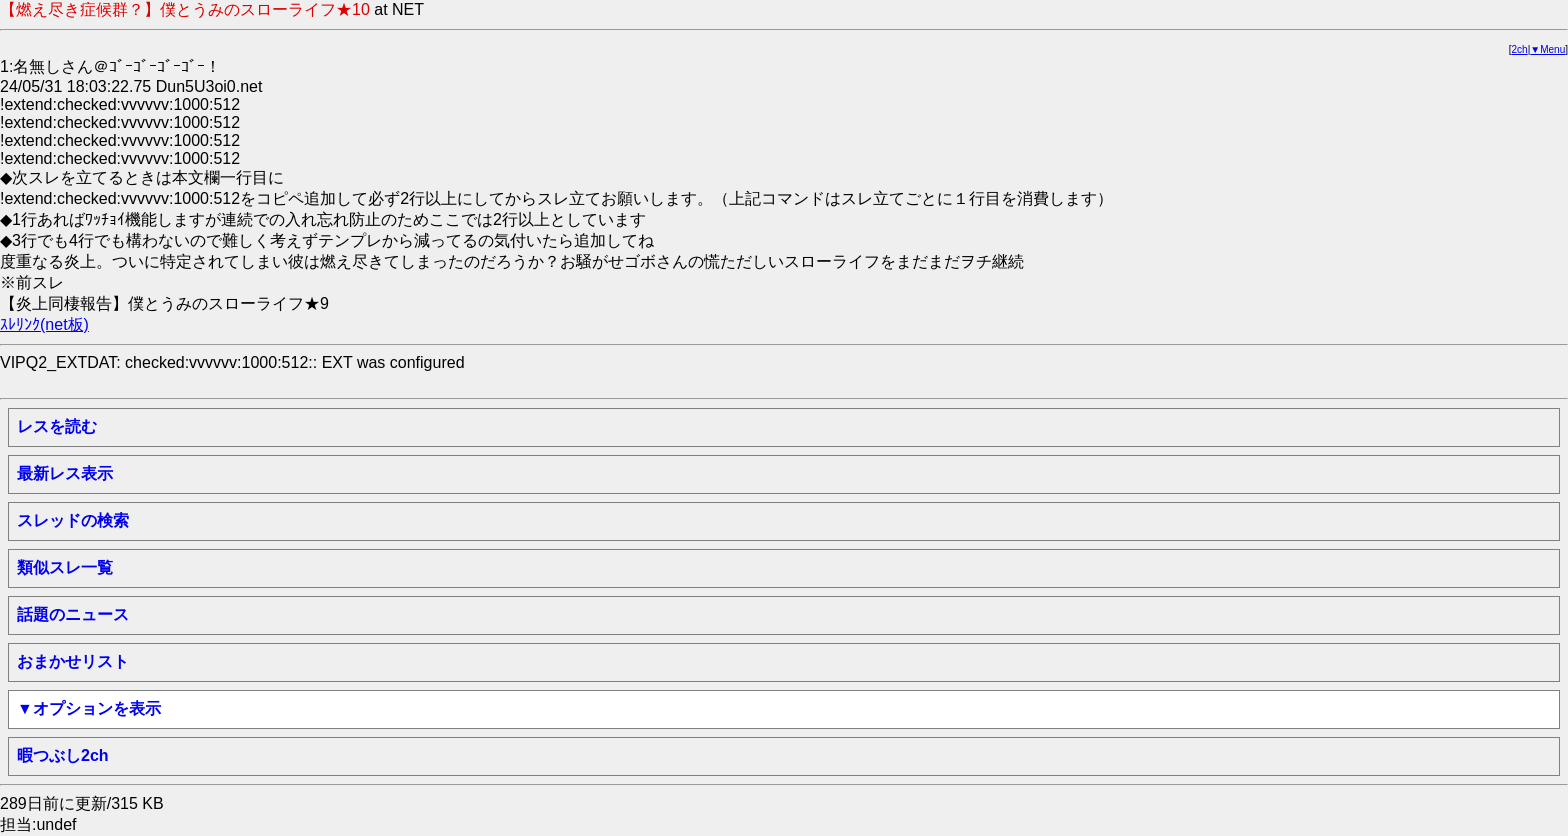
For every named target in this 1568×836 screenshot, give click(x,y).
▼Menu (1547, 49)
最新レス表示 (65, 473)
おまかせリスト (73, 661)
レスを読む (57, 426)
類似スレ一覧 (65, 567)
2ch (1520, 49)
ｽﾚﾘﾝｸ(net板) (44, 324)
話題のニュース (73, 614)
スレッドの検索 (73, 520)
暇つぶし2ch (63, 755)
